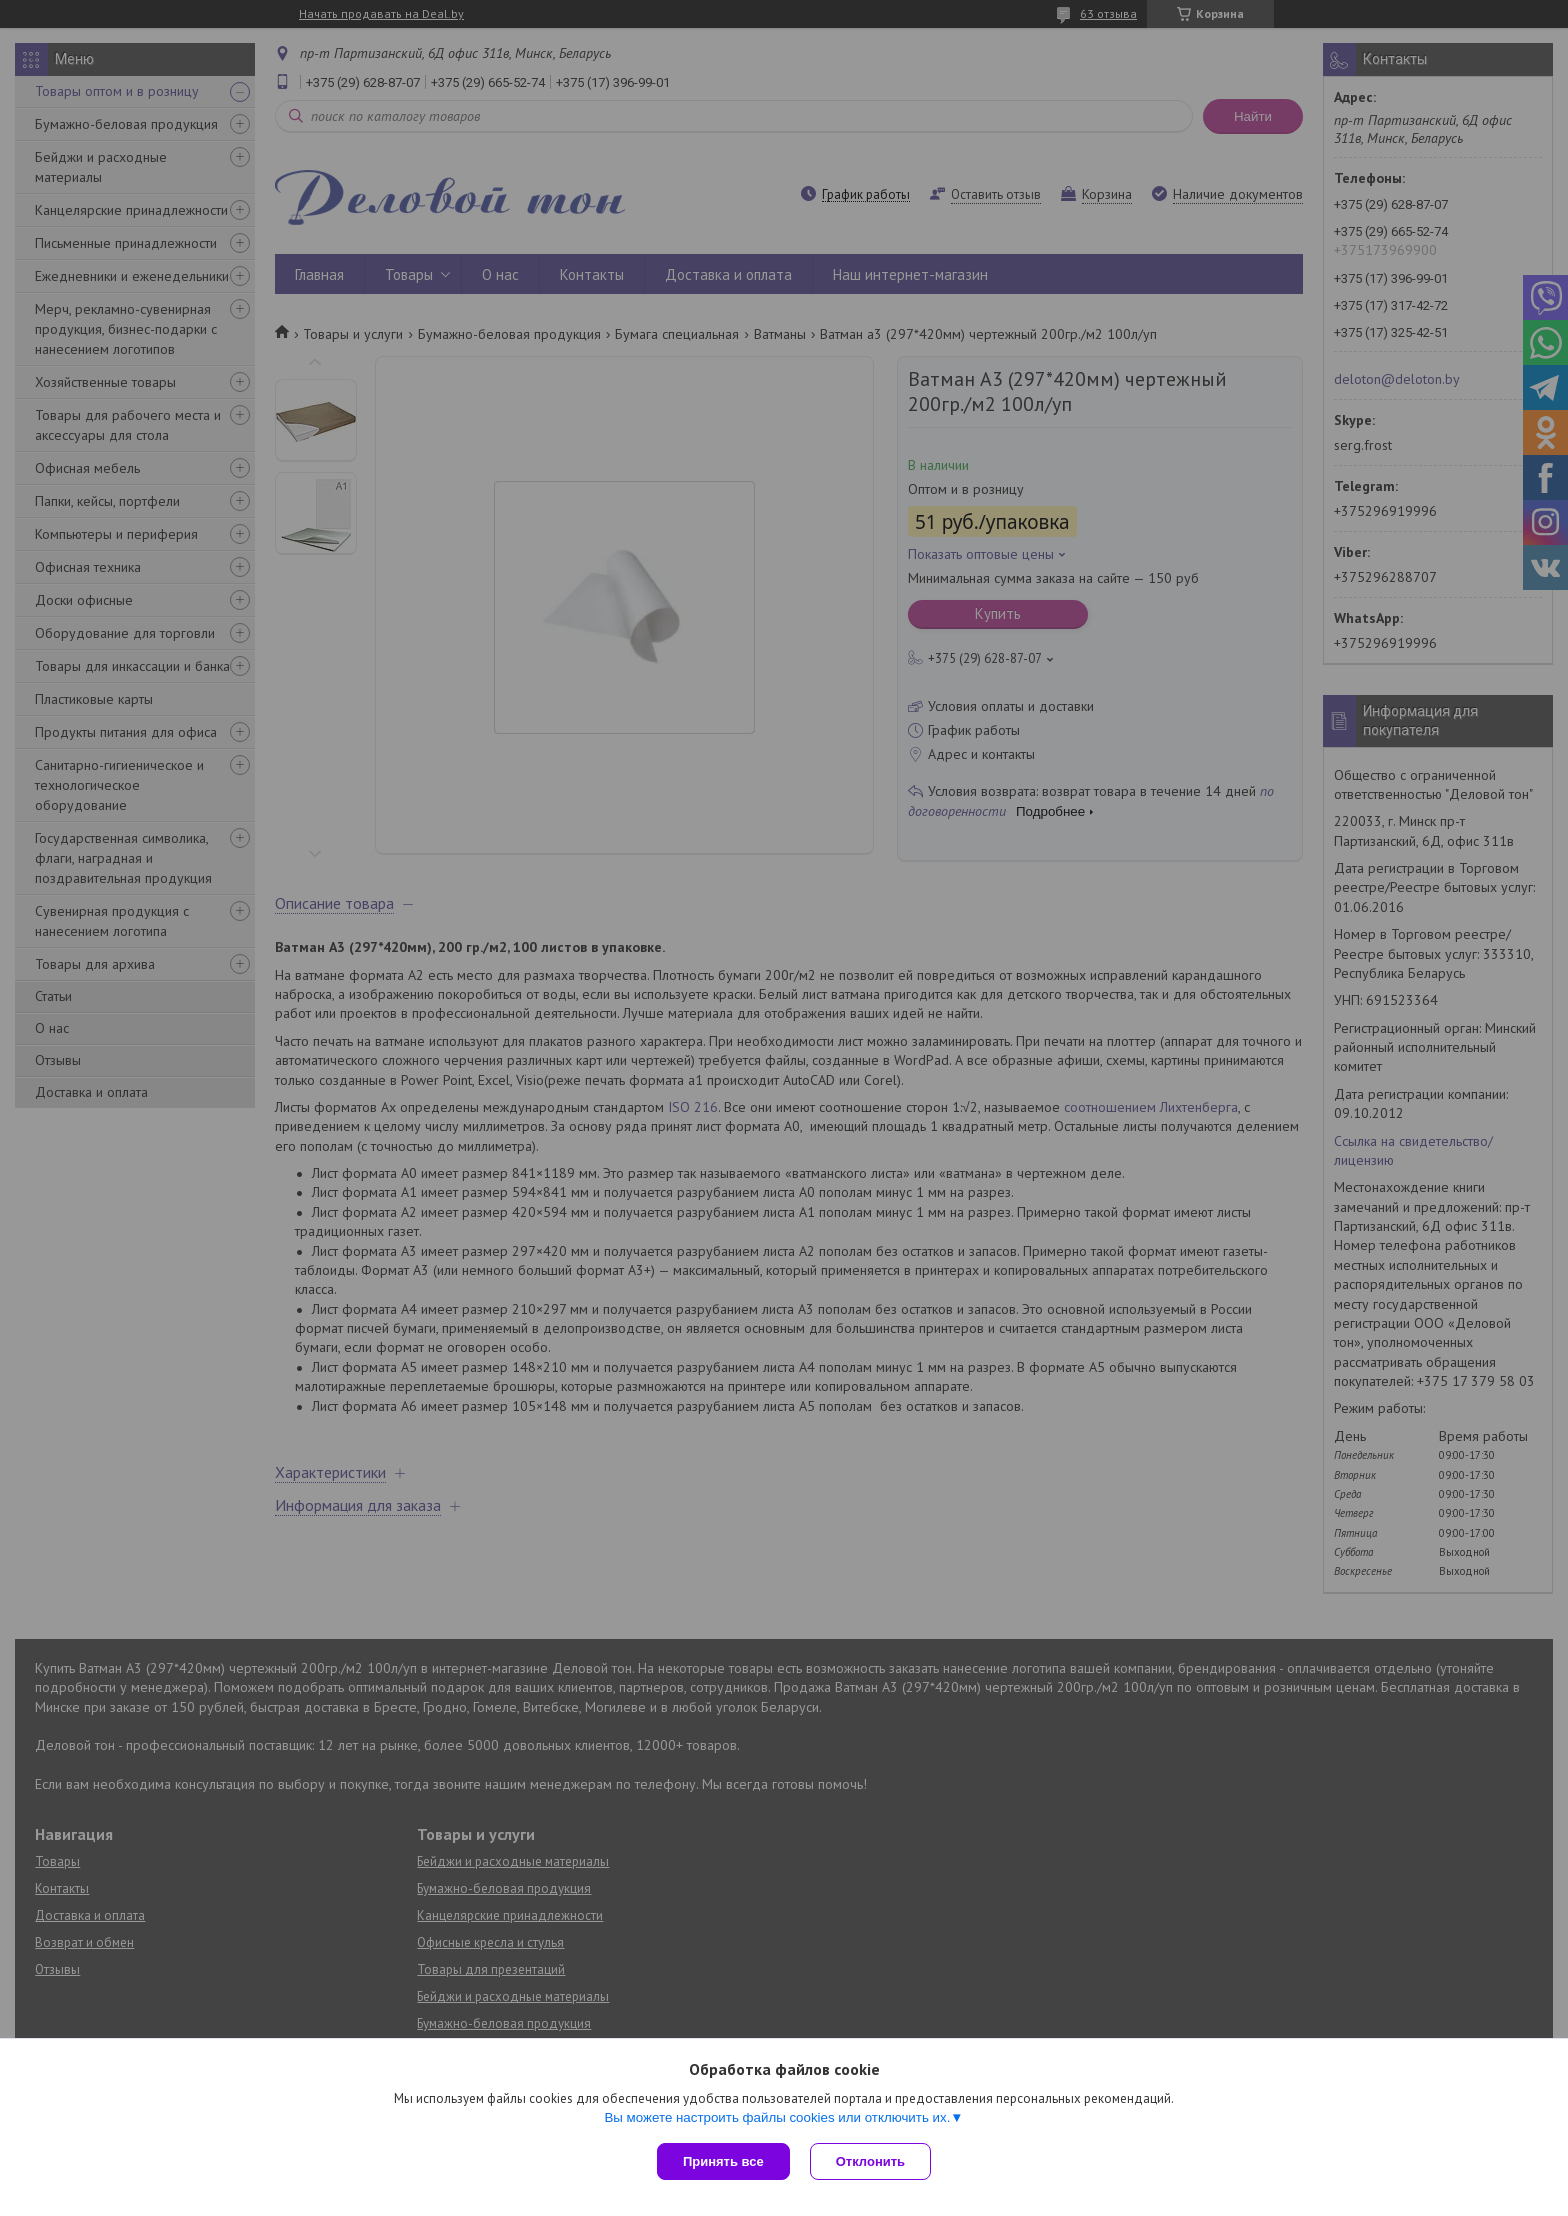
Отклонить (870, 2161)
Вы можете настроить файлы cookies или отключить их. (777, 2117)
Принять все (723, 2161)
